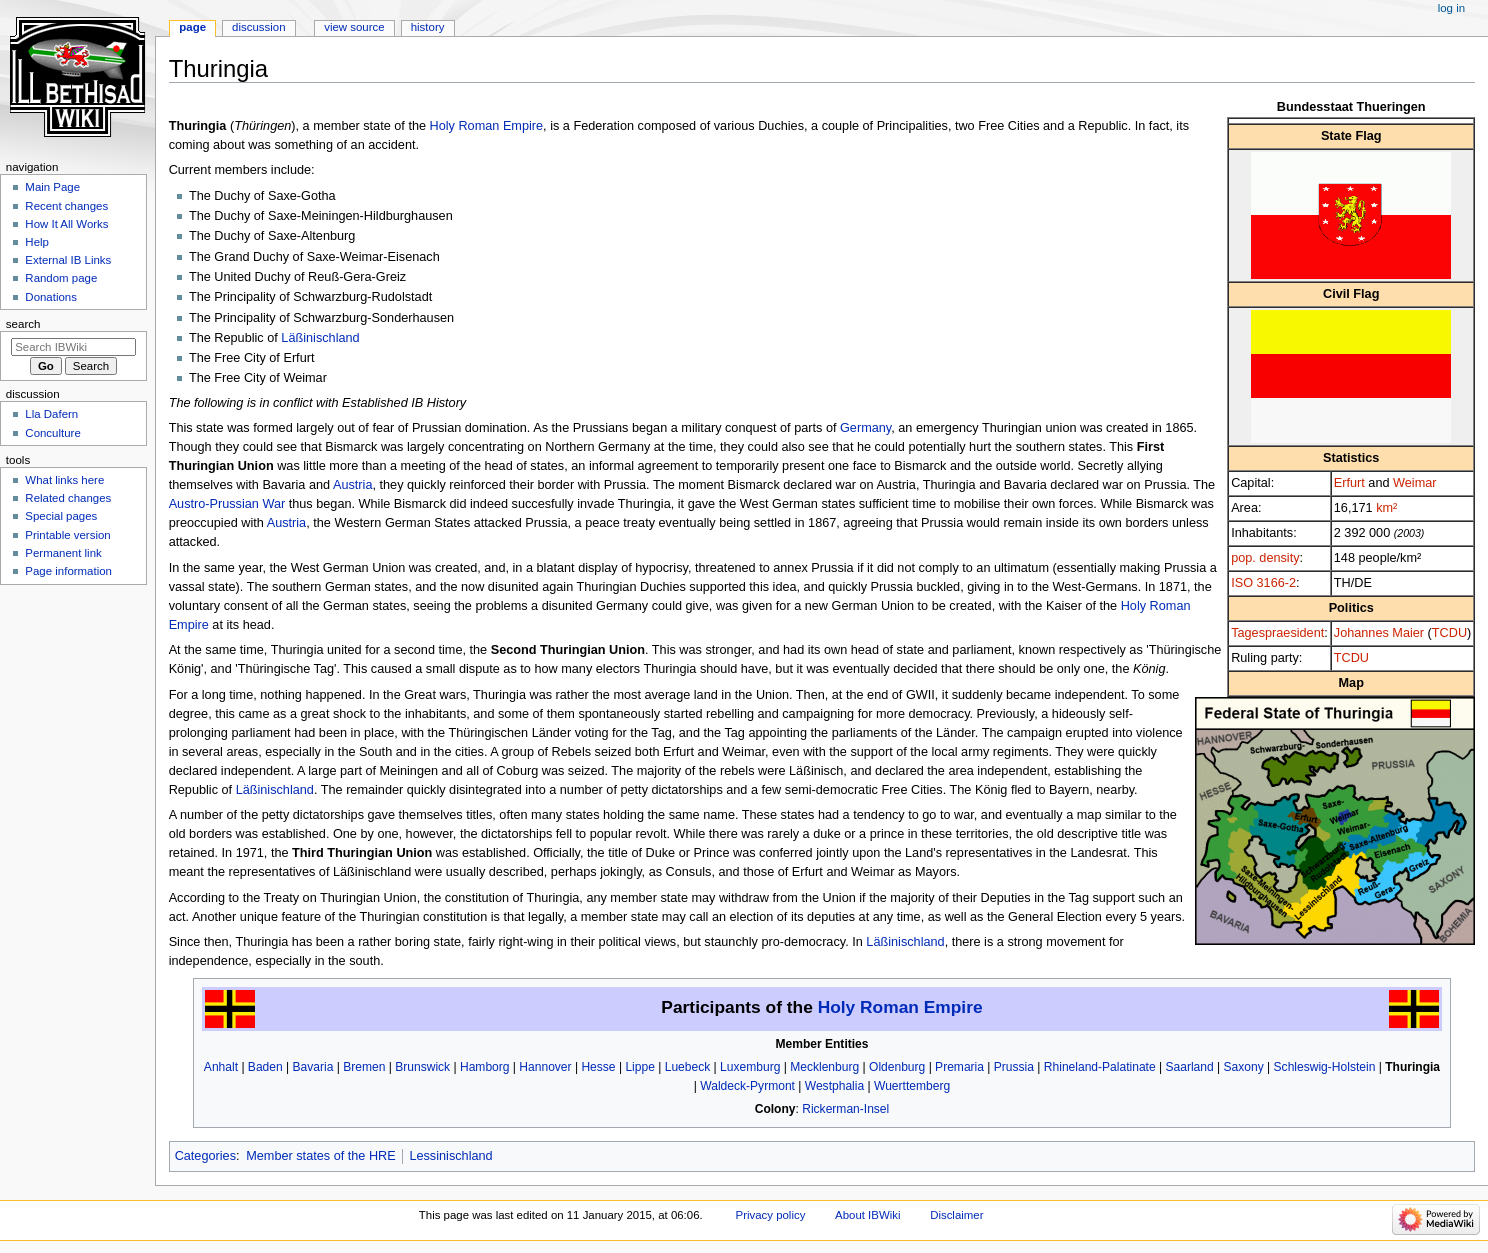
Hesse (598, 1067)
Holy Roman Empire (487, 126)
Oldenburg (897, 1067)
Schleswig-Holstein (1325, 1067)
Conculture (52, 433)
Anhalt (221, 1067)
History (428, 27)
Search (23, 324)
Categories (205, 1156)
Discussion (258, 27)
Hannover (545, 1067)
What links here (64, 480)
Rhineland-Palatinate (1100, 1067)
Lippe (639, 1067)
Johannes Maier (1379, 633)
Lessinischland (450, 1156)
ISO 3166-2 (1263, 583)
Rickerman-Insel (845, 1109)
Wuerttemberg (912, 1086)
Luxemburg (750, 1067)
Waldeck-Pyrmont (747, 1086)
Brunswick (422, 1067)
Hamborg (485, 1067)
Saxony (1244, 1067)
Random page (61, 278)
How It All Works (66, 224)
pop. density (1265, 558)
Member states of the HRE (321, 1156)
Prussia (1014, 1067)
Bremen (364, 1067)
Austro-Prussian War (227, 504)
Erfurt (1349, 483)
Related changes (68, 498)
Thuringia (1412, 1067)
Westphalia (834, 1086)
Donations (51, 297)
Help (37, 242)
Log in (1451, 8)
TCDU (1449, 633)
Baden (265, 1067)
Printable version (67, 535)
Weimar (1414, 483)
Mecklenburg (824, 1067)
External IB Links (68, 260)
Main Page (52, 187)
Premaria (959, 1067)
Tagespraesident (1277, 633)
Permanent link (63, 553)
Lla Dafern (51, 414)
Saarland (1190, 1067)
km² (1386, 508)
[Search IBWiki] (73, 347)
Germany (865, 428)
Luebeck (688, 1067)
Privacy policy (771, 1215)
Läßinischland (320, 338)
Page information (68, 571)
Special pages (61, 516)
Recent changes (66, 206)
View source (354, 27)
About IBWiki (867, 1215)
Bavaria (313, 1067)
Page (192, 27)
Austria (353, 485)
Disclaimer (956, 1215)
